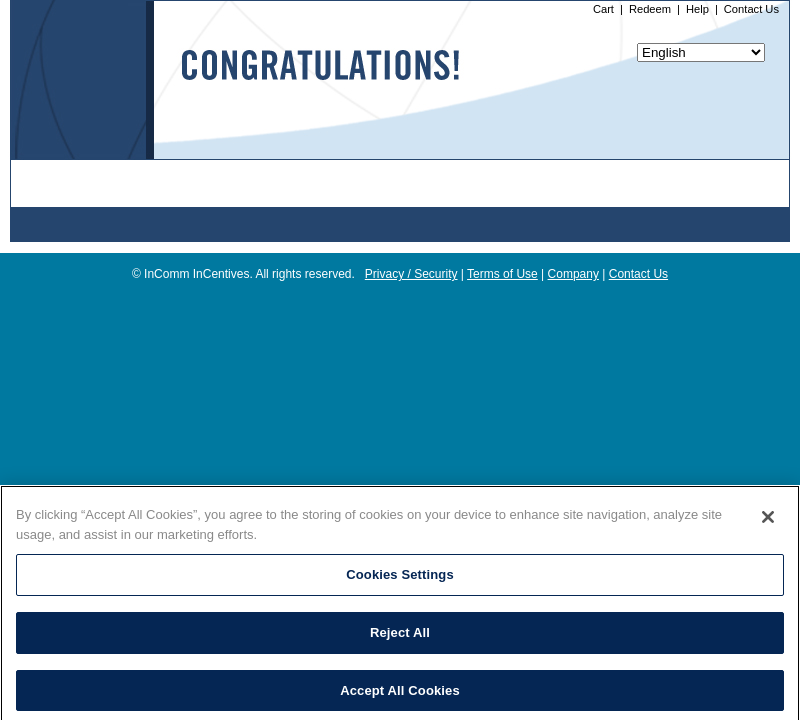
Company (573, 274)
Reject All (400, 638)
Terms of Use (502, 274)
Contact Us (751, 9)
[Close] (768, 523)
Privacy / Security (411, 274)
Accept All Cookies (400, 695)
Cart (603, 9)
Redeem (650, 9)
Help (697, 9)
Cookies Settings (400, 580)
